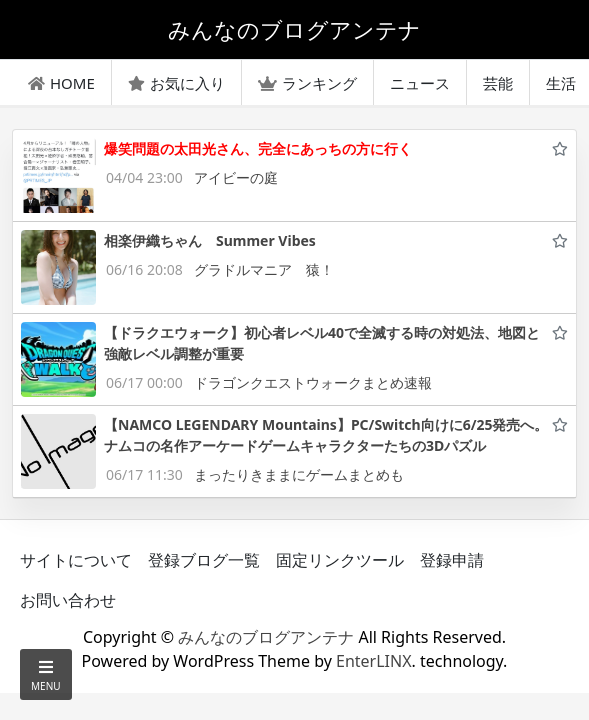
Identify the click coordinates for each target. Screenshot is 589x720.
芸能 (498, 83)
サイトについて (76, 560)
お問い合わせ (68, 600)
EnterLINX (374, 661)
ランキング (307, 83)
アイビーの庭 (236, 177)
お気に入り (176, 83)
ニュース (420, 83)
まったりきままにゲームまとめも (299, 474)
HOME (61, 83)
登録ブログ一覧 (204, 560)
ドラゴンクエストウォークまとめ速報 (313, 382)
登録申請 (452, 560)
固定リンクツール (340, 560)
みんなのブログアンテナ (266, 637)
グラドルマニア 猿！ (264, 269)
